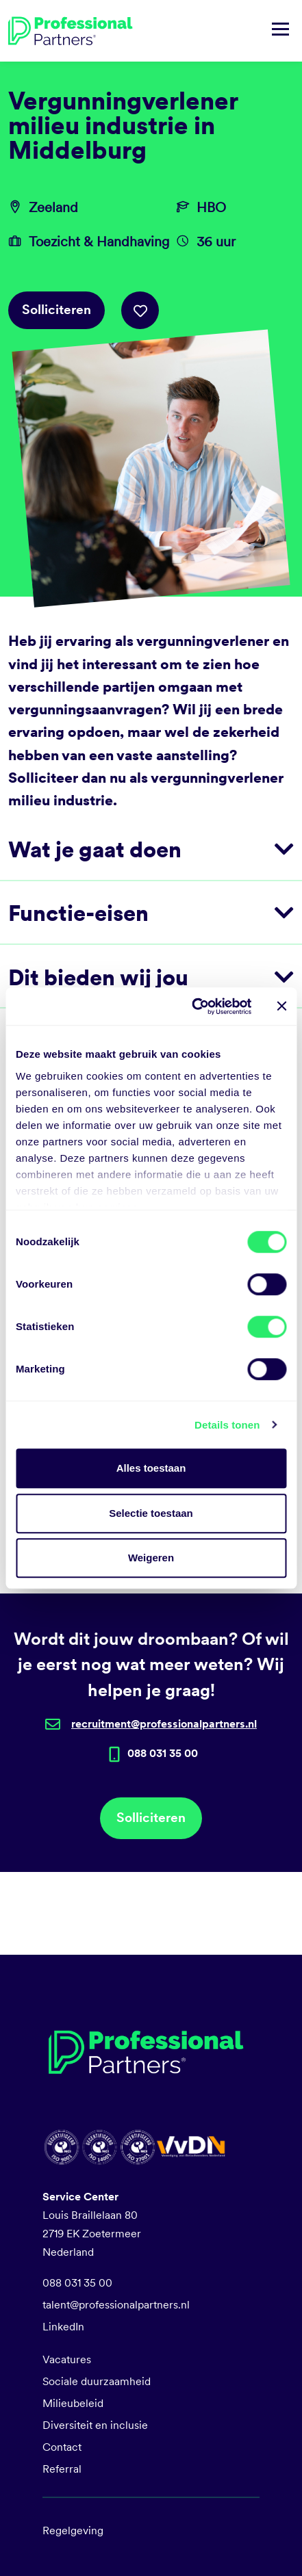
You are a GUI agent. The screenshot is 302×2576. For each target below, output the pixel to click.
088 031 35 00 (77, 2282)
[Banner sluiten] (281, 1006)
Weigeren (151, 1557)
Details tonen (227, 1425)
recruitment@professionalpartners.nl (164, 1723)
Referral (61, 2468)
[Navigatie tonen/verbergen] (280, 31)
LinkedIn (63, 2326)
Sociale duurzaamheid (96, 2381)
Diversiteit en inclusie (95, 2425)
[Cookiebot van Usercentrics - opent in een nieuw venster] (192, 1006)
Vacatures (66, 2359)
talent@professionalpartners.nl (116, 2304)
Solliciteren (56, 309)
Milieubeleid (72, 2403)
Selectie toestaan (151, 1513)
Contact (61, 2447)
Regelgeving (72, 2530)
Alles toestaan (151, 1468)
